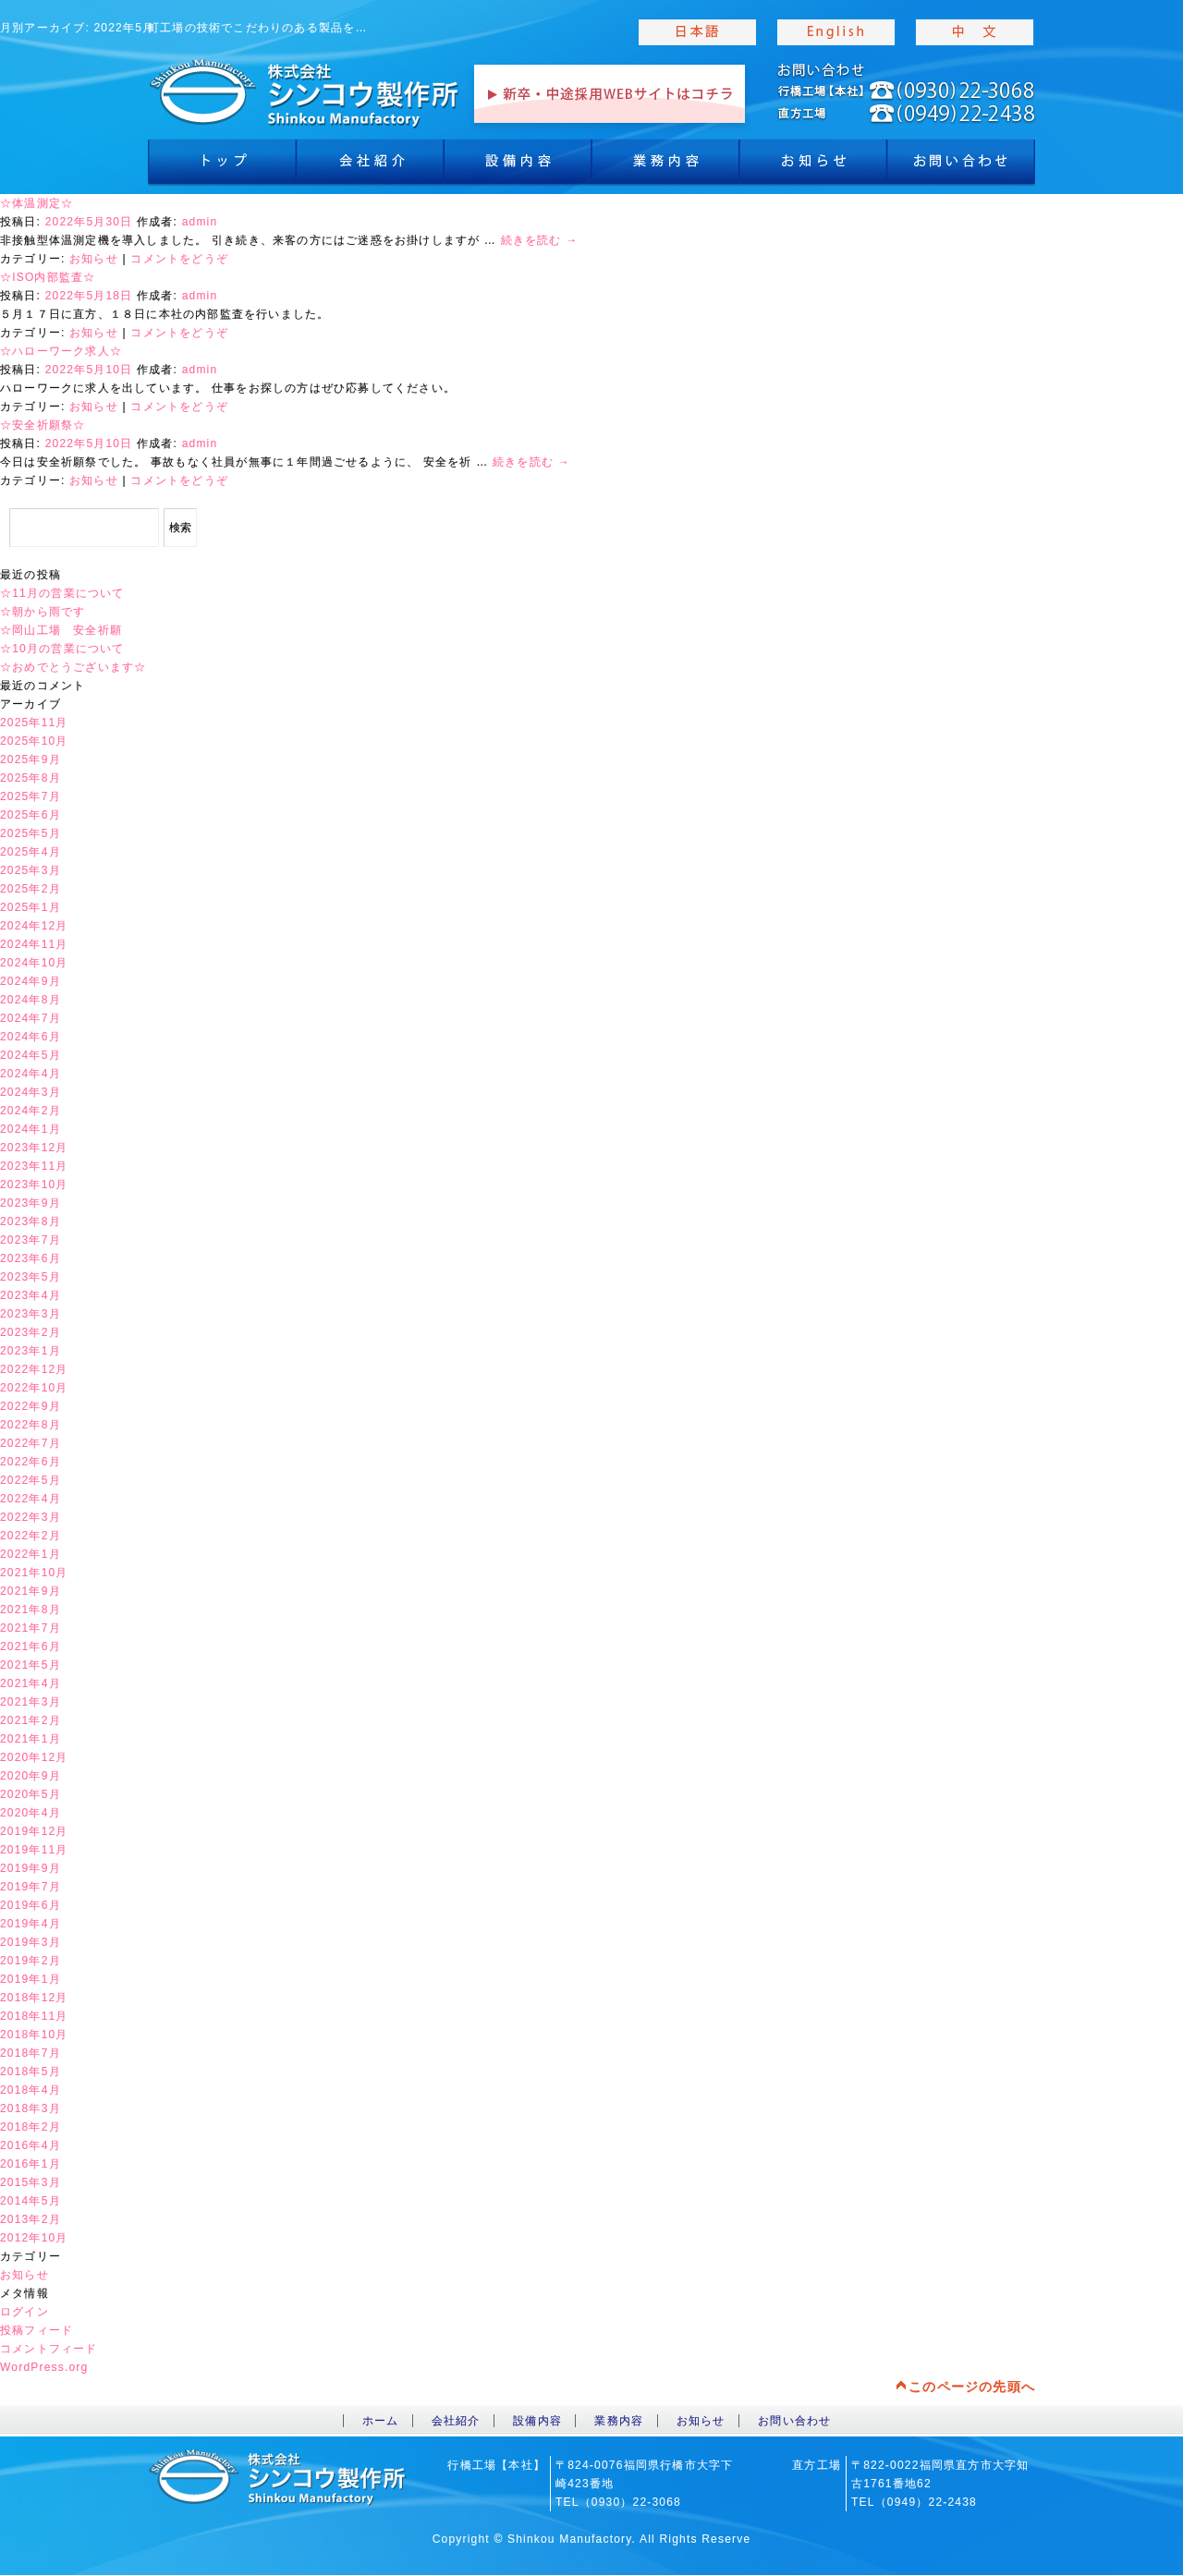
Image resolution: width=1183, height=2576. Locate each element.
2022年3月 (30, 1517)
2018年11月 (34, 2016)
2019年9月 (30, 1868)
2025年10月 (34, 741)
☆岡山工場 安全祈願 (61, 630)
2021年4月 (30, 1683)
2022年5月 (30, 1480)
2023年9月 (30, 1203)
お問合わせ (961, 166)
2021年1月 (30, 1738)
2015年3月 (30, 2182)
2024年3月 (30, 1092)
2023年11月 (34, 1166)
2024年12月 (34, 925)
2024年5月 (30, 1055)
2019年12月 (34, 1831)
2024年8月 (30, 999)
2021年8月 (30, 1609)
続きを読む (540, 240)
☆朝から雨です (42, 611)
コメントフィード (49, 2348)
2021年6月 (30, 1646)
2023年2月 (30, 1332)
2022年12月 (34, 1369)
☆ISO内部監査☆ (47, 277)
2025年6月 (30, 814)
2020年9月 (30, 1775)
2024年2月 (30, 1110)
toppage (305, 92)
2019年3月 (30, 1942)
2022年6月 (30, 1461)
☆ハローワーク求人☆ (61, 351)
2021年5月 (30, 1665)
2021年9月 (30, 1591)
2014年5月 (30, 2200)
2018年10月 (34, 2034)
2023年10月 (34, 1184)
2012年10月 (34, 2237)
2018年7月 (30, 2053)
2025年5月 (30, 833)
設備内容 (518, 166)
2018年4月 (30, 2090)
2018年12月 (34, 1997)
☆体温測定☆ (36, 203)
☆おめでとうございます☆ (73, 667)
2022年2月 (30, 1535)
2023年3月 (30, 1313)
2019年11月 (34, 1849)
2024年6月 (30, 1036)
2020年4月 (30, 1812)
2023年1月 (30, 1350)
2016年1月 (30, 2163)
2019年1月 (30, 1979)
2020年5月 (30, 1794)
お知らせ (813, 166)
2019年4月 (30, 1923)
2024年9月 (30, 981)
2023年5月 (30, 1276)
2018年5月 (30, 2071)
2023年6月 (30, 1258)
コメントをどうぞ (179, 258)
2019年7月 (30, 1886)
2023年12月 (34, 1147)
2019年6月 (30, 1905)
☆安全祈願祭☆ (42, 425)
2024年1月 (30, 1129)
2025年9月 (30, 759)
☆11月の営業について (62, 593)
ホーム (380, 2420)
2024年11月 (34, 944)
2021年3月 (30, 1701)
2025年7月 (30, 796)
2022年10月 (34, 1387)
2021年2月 (30, 1720)
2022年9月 (30, 1406)
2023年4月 (30, 1295)
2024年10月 (34, 962)
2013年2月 (30, 2219)
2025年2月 (30, 888)
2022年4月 (30, 1498)
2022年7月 (30, 1443)
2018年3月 (30, 2108)
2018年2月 (30, 2126)
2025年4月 (30, 851)
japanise (698, 32)
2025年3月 (30, 870)
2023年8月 (30, 1221)
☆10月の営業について (62, 648)
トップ (222, 166)
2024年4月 (30, 1073)
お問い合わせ (794, 2420)
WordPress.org (44, 2367)
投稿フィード (36, 2330)
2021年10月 (34, 1572)
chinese (975, 32)
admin (200, 221)
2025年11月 (34, 722)
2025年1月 (30, 907)
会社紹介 (370, 166)
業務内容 (665, 166)
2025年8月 (30, 778)
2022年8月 (30, 1424)
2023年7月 (30, 1239)
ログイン (24, 2311)
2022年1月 (30, 1554)
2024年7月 (30, 1018)
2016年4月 (30, 2145)
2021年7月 (30, 1628)
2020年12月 (34, 1757)
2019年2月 (30, 1960)
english (836, 32)
